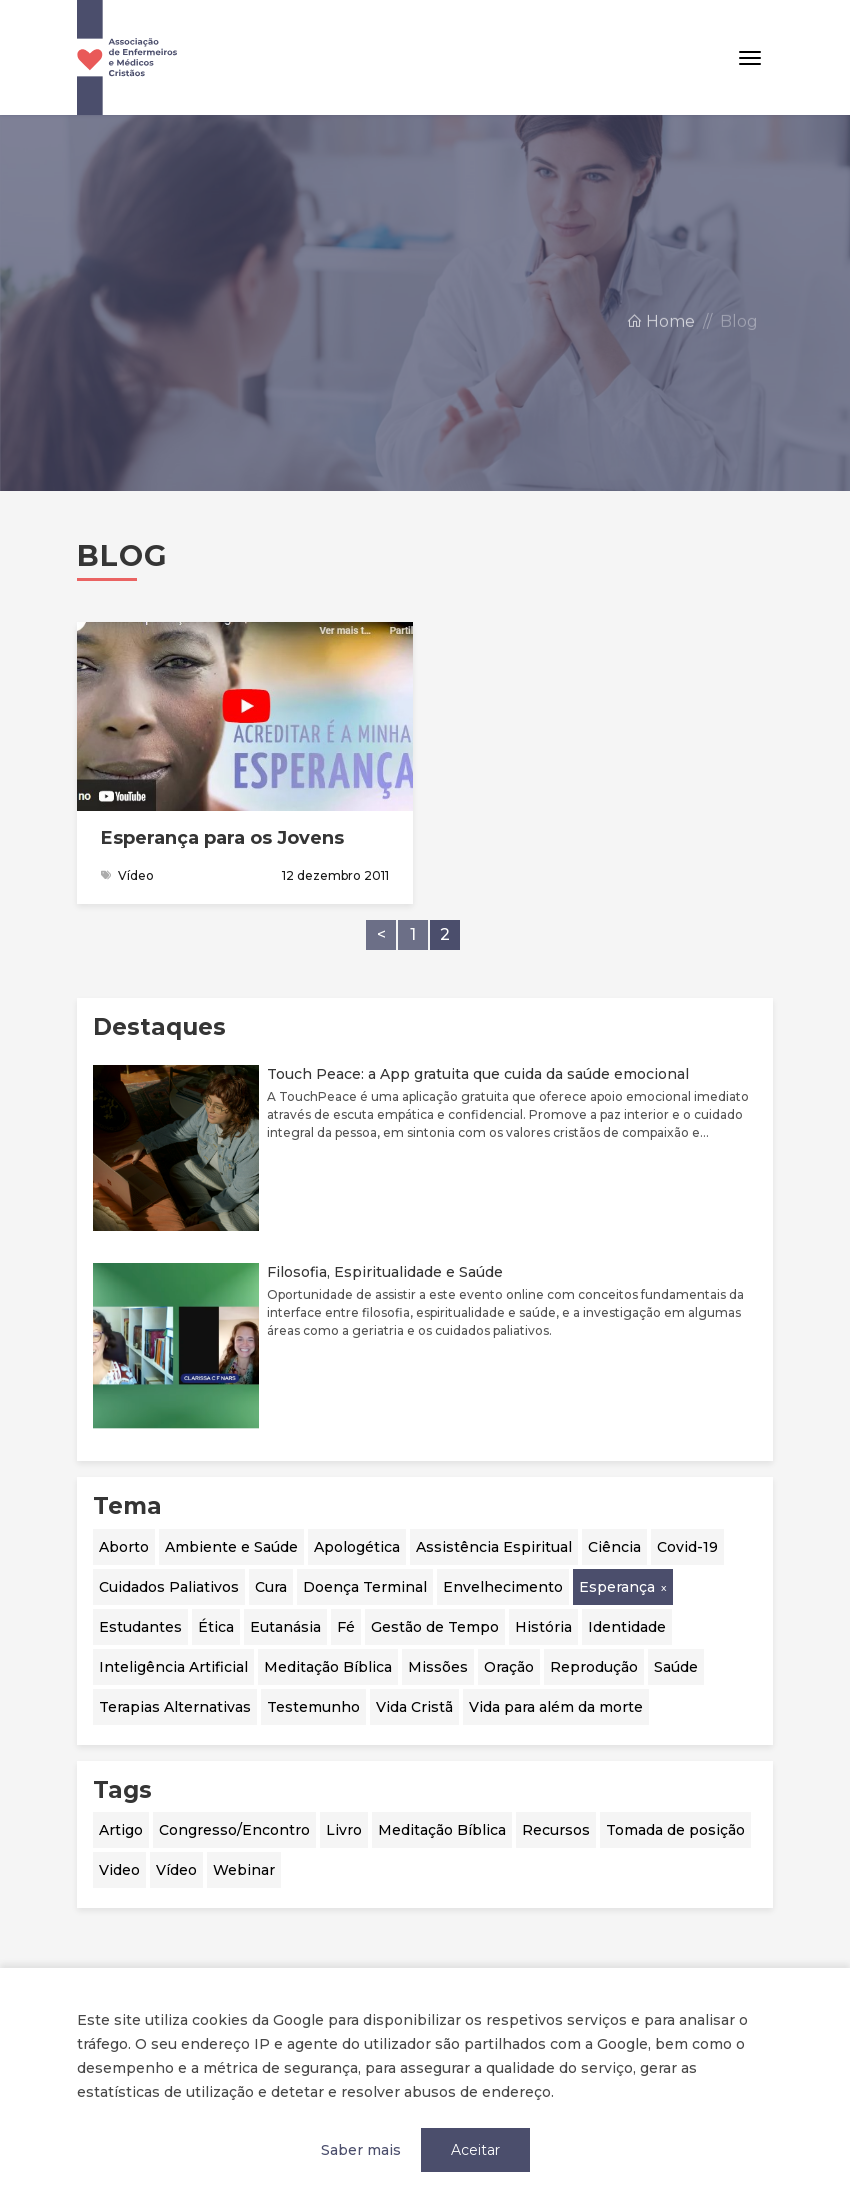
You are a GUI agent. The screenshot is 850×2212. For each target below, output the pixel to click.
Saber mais (361, 2150)
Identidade (627, 1627)
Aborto (124, 1547)
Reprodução (594, 1667)
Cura (271, 1587)
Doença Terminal (365, 1587)
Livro (344, 1830)
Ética (216, 1627)
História (543, 1627)
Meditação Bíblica (328, 1667)
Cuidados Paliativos (169, 1587)
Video (119, 1870)
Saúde (676, 1667)
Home (660, 338)
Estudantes (140, 1627)
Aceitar (475, 2150)
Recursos (556, 1830)
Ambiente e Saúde (231, 1547)
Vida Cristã (414, 1707)
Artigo (121, 1830)
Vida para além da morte (556, 1707)
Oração (509, 1667)
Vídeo (176, 1870)
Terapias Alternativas (175, 1707)
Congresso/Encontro (234, 1830)
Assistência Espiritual (494, 1547)
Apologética (357, 1547)
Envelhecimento (503, 1587)
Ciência (614, 1547)
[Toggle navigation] (750, 58)
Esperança (617, 1587)
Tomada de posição (675, 1830)
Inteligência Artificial (173, 1667)
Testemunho (313, 1707)
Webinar (244, 1870)
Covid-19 (687, 1547)
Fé (346, 1627)
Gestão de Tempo (435, 1627)
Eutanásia (285, 1627)
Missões (438, 1667)
